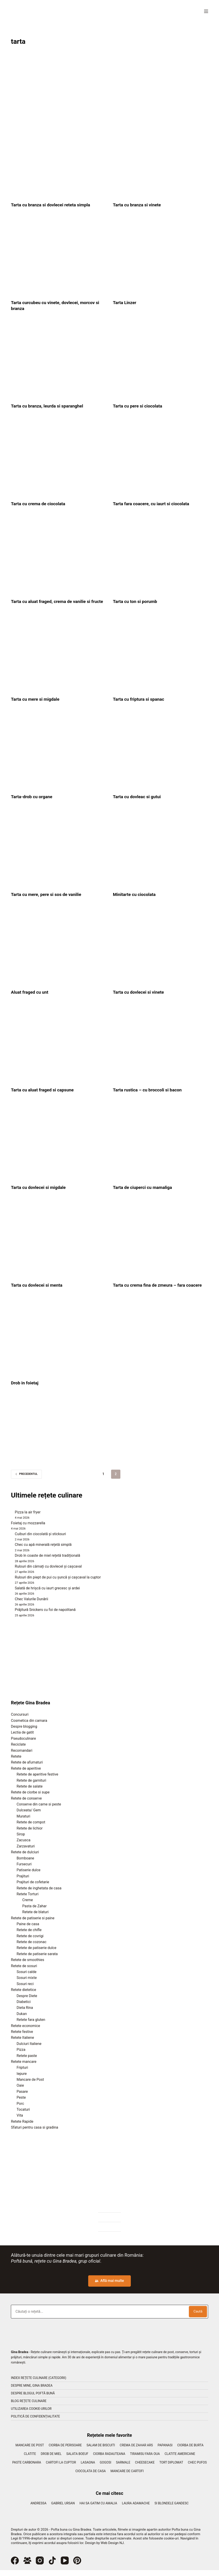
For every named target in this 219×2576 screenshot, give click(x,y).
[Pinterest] (77, 2566)
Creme (27, 1906)
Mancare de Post (30, 2085)
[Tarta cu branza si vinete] (160, 159)
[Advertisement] (109, 83)
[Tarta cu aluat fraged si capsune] (58, 1050)
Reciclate (18, 1750)
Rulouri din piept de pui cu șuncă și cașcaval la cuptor (58, 1583)
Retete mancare (23, 2067)
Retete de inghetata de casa (39, 1894)
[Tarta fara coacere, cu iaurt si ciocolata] (160, 458)
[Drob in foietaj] (58, 1343)
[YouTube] (65, 2566)
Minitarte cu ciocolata (135, 900)
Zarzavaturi (26, 1852)
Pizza (21, 2055)
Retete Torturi (28, 1900)
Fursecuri (24, 1870)
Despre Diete (27, 2002)
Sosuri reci (25, 1990)
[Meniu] (206, 11)
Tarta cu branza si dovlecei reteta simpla (52, 204)
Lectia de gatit (22, 1738)
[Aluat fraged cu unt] (58, 952)
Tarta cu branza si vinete (138, 204)
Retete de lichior (30, 1834)
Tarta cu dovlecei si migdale (39, 1193)
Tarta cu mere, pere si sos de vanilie (47, 900)
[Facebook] (15, 2566)
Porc (20, 2109)
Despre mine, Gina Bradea (31, 2391)
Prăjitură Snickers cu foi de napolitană (45, 1615)
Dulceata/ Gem (29, 1816)
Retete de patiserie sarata (37, 1960)
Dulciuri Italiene (29, 2049)
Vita (20, 2121)
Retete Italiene (22, 2043)
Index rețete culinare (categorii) (38, 2384)
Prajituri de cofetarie (33, 1888)
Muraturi (23, 1822)
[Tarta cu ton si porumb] (160, 556)
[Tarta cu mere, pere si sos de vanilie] (58, 854)
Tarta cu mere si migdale (36, 705)
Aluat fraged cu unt (30, 998)
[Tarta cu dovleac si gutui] (160, 757)
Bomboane (25, 1864)
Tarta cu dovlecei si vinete (139, 998)
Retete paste (27, 2061)
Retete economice (25, 2032)
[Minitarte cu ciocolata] (160, 854)
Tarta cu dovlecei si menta (37, 1291)
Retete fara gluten (31, 2025)
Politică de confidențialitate (35, 2422)
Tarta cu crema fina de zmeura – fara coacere (159, 1291)
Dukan (22, 2019)
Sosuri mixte (27, 1983)
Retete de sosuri (24, 1972)
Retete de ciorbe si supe (30, 1798)
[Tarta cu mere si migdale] (58, 659)
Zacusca (23, 1846)
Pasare (22, 2097)
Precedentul (26, 1479)
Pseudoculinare (23, 1744)
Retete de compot (31, 1828)
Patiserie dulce (28, 1876)
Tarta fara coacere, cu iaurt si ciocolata (152, 503)
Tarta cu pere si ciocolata (138, 406)
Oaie (20, 2091)
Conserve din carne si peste (39, 1810)
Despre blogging (24, 1732)
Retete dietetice (23, 1995)
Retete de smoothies (27, 1966)
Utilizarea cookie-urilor (31, 2414)
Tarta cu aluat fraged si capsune (43, 1095)
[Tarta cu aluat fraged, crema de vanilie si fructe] (58, 556)
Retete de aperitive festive (37, 1780)
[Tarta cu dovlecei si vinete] (160, 952)
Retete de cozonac (31, 1948)
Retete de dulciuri (25, 1858)
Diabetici (24, 2007)
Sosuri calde (26, 1978)
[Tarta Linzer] (160, 257)
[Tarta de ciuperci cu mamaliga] (160, 1148)
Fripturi (22, 2073)
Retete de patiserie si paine (32, 1924)
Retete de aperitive (26, 1774)
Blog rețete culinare (28, 2407)
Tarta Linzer (125, 302)
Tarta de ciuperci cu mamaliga (143, 1193)
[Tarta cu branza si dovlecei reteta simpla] (58, 159)
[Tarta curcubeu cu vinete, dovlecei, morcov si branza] (58, 257)
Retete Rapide (22, 2127)
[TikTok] (52, 2566)
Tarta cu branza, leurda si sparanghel (48, 406)
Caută (197, 2317)
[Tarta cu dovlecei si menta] (58, 1245)
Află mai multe (109, 2286)
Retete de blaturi (35, 1918)
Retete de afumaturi (27, 1768)
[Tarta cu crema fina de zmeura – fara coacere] (160, 1245)
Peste (21, 2103)
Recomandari (21, 1756)
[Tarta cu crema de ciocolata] (58, 458)
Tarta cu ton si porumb (136, 601)
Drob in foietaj (25, 1388)
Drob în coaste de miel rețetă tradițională (47, 1561)
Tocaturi (23, 2115)
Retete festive (22, 2037)
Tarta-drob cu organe (32, 802)
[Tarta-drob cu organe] (58, 757)
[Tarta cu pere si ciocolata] (160, 360)
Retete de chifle (29, 1936)
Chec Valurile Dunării (31, 1605)
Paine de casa (28, 1930)
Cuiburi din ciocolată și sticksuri (40, 1540)
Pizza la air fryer (28, 1518)
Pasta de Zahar (34, 1912)
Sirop (21, 1840)
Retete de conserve (26, 1804)
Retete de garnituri (31, 1786)
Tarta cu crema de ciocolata (39, 503)
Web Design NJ (112, 2549)
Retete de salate (30, 1792)
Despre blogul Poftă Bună (33, 2399)
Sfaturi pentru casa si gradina (34, 2133)
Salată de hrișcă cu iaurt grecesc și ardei (47, 1594)
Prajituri (23, 1882)
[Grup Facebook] (27, 2566)
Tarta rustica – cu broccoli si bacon (149, 1095)
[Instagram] (40, 2566)
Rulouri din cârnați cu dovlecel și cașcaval (48, 1572)
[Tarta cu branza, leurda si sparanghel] (58, 360)
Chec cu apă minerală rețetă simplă (43, 1550)
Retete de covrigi (30, 1942)
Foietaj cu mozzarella (28, 1529)
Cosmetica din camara (29, 1726)
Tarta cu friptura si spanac (139, 705)
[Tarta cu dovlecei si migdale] (58, 1148)
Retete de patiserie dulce (36, 1954)
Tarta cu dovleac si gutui (138, 802)
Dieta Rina (25, 2013)
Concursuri (19, 1720)
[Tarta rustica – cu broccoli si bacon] (160, 1050)
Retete (16, 1762)
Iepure (22, 2079)
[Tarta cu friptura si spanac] (160, 659)
